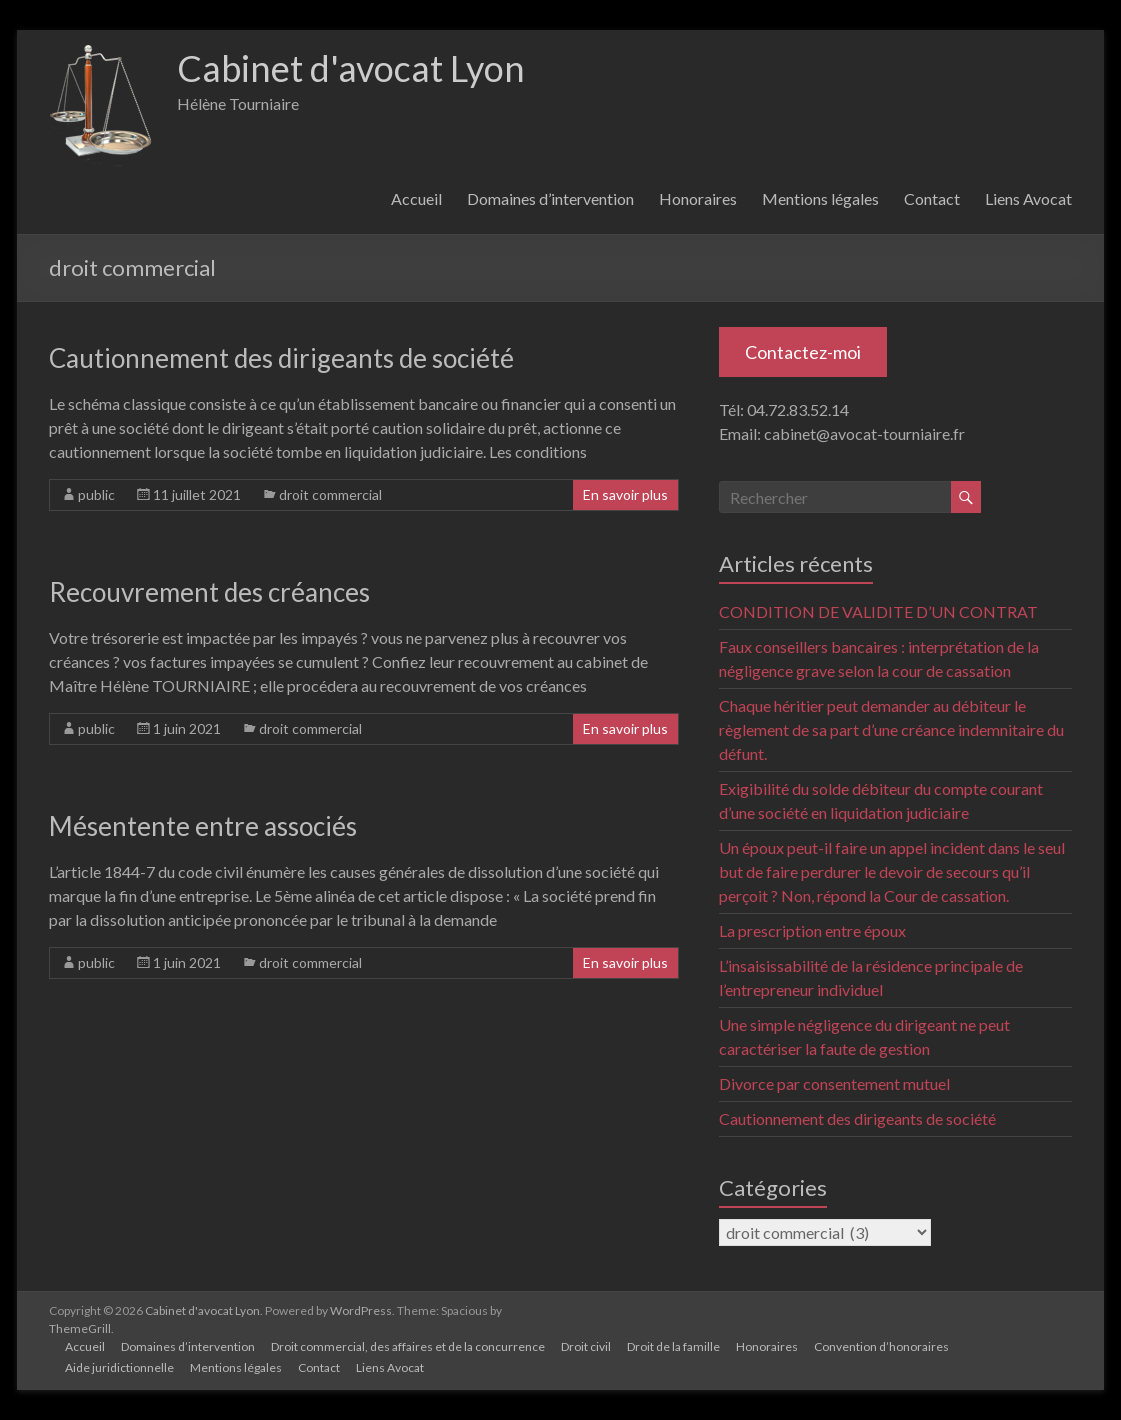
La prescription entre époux (812, 930)
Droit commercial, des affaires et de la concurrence (408, 1346)
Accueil (416, 198)
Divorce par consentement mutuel (834, 1083)
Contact (932, 198)
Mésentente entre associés (203, 826)
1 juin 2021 (187, 728)
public (96, 494)
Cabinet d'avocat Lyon (351, 68)
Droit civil (586, 1346)
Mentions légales (820, 198)
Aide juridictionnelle (119, 1367)
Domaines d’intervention (550, 198)
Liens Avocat (1028, 198)
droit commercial (330, 494)
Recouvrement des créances (209, 592)
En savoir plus (625, 494)
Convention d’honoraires (881, 1346)
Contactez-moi (803, 352)
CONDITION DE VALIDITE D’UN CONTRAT (878, 611)
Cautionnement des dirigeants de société (281, 358)
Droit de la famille (673, 1346)
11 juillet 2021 (197, 494)
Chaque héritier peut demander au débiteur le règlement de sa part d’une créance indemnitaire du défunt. (891, 729)
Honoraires (698, 198)
